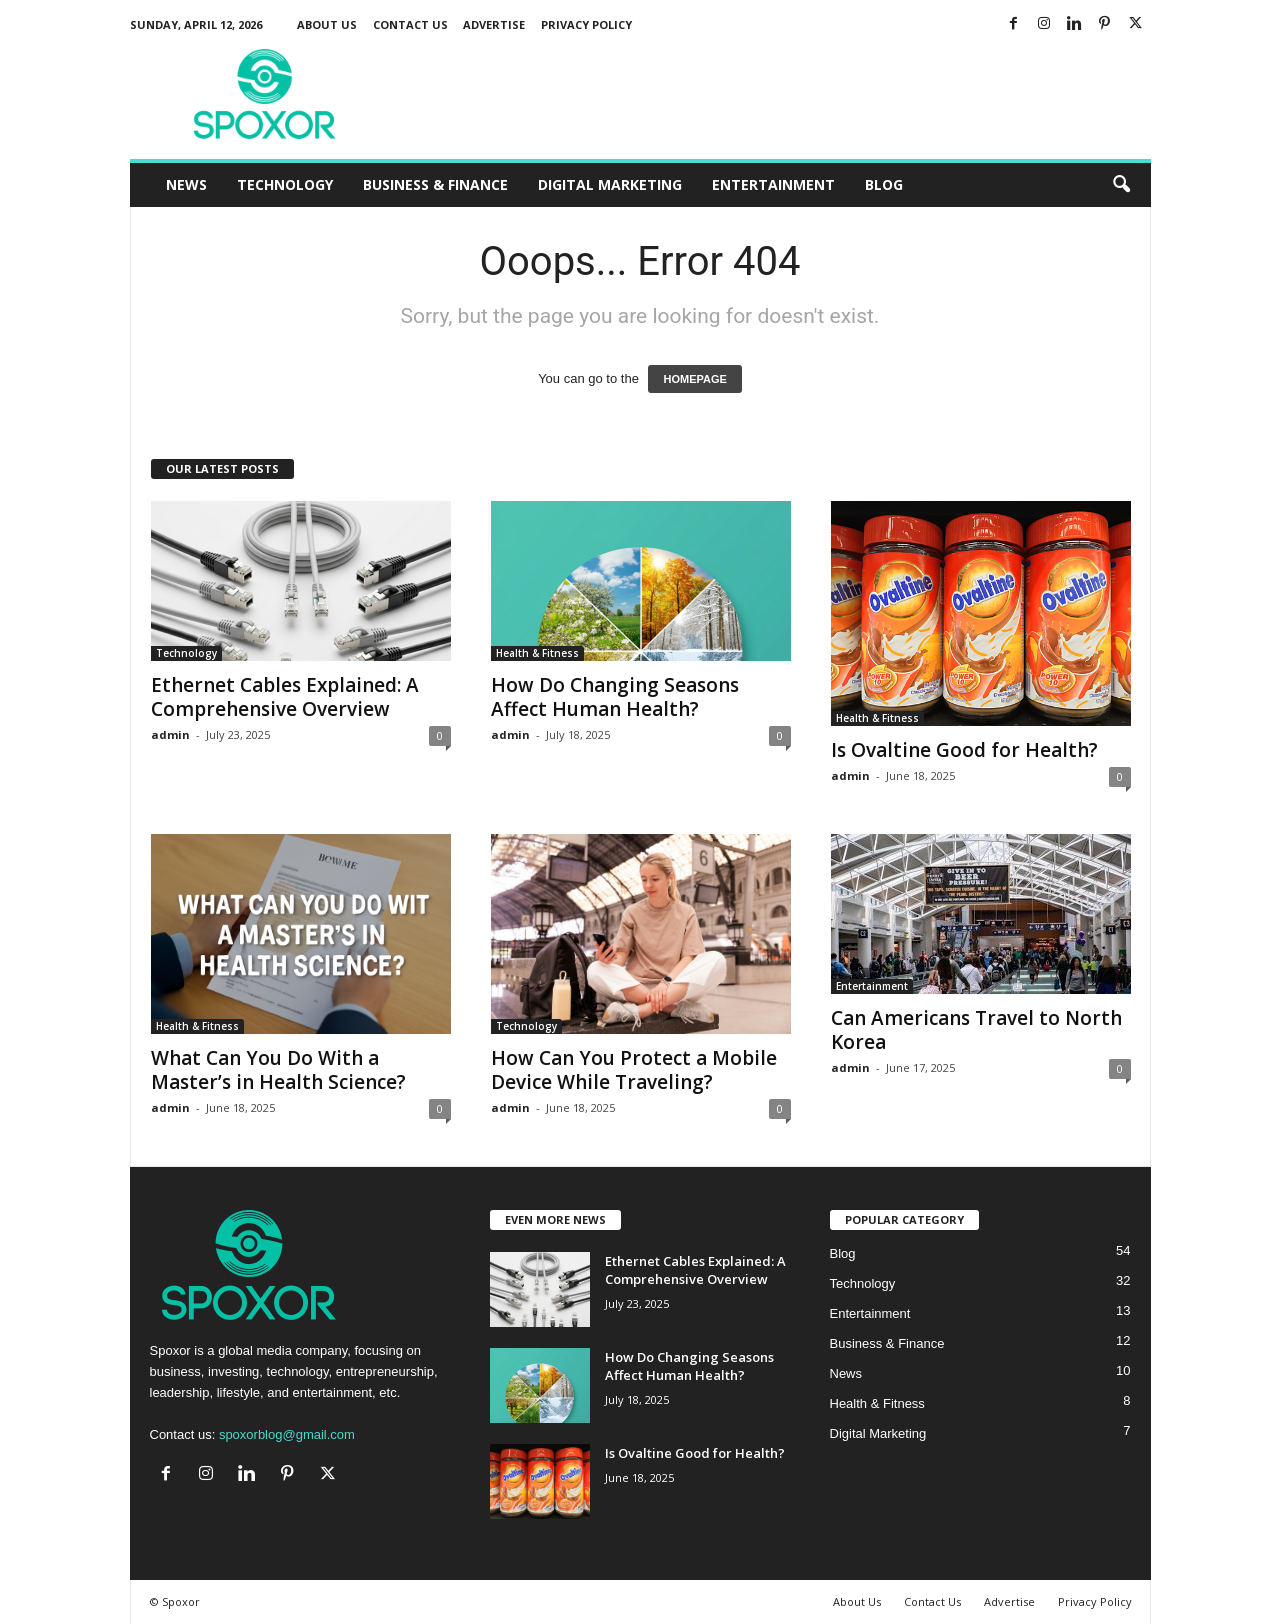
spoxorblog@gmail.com (287, 1434)
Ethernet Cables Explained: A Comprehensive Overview (285, 697)
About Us (327, 24)
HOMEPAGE (694, 379)
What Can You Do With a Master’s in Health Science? (278, 1070)
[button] (1121, 185)
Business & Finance (435, 184)
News (186, 184)
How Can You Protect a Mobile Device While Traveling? (634, 1070)
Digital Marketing (610, 184)
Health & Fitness (537, 653)
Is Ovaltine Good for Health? (964, 750)
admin (170, 734)
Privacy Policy (586, 24)
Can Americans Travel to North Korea (976, 1030)
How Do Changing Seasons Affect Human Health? (615, 697)
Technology (285, 184)
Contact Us (410, 24)
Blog (884, 184)
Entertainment (773, 184)
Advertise (494, 24)
